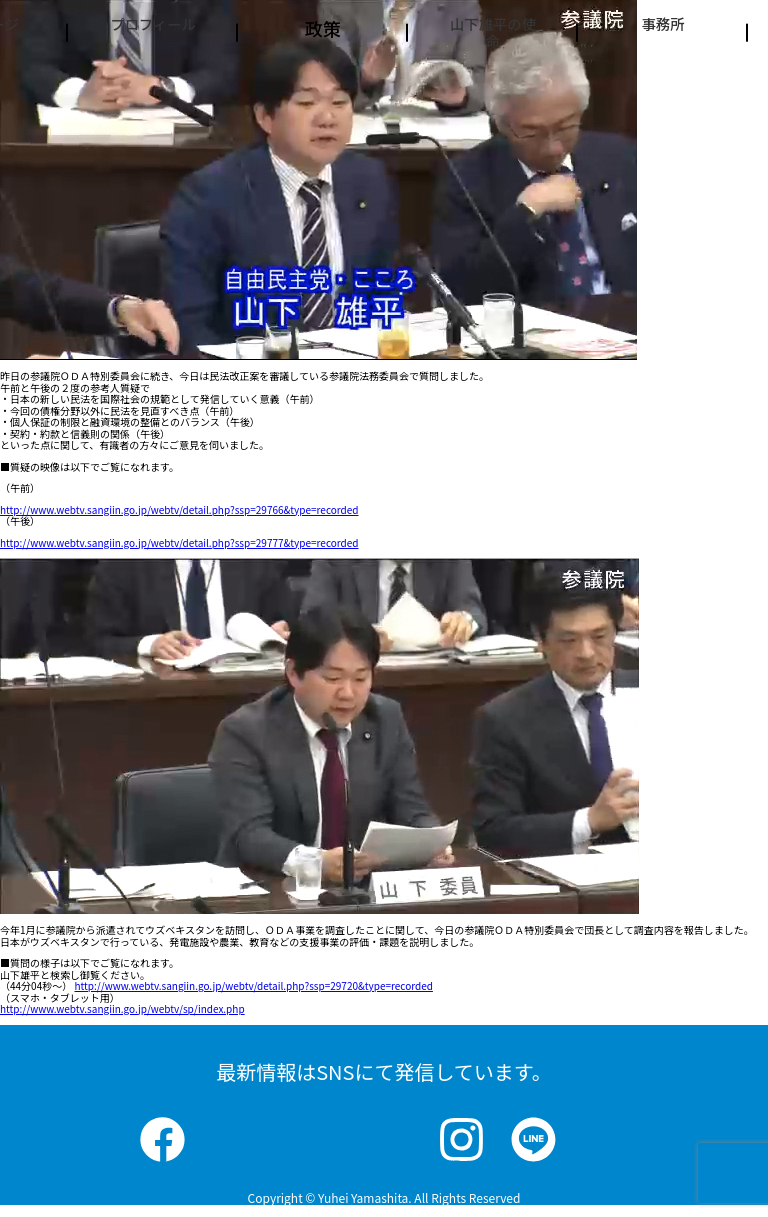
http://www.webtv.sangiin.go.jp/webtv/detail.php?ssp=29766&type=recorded (179, 509)
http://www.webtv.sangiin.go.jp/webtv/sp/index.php (122, 1008)
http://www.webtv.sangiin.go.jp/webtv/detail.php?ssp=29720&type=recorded (253, 985)
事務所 (663, 28)
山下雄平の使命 (493, 48)
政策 (323, 28)
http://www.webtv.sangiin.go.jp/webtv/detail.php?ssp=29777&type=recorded (179, 542)
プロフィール (153, 38)
